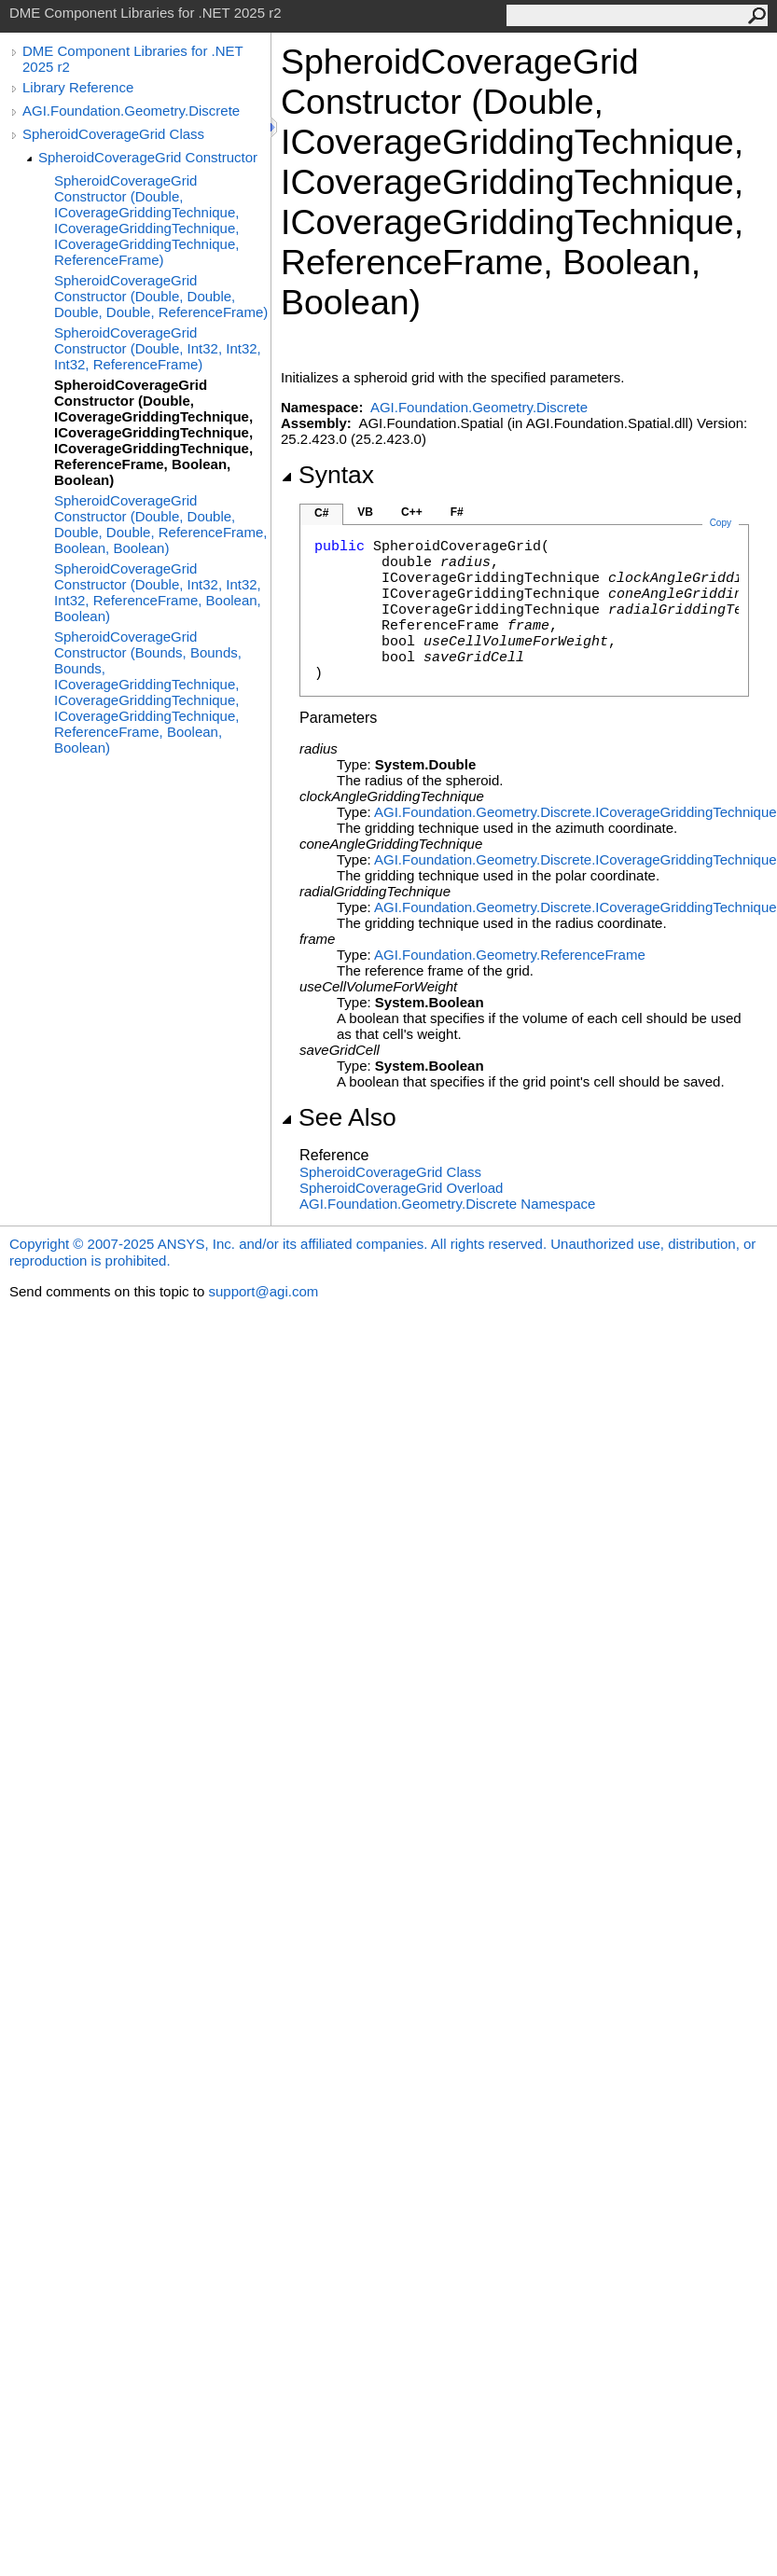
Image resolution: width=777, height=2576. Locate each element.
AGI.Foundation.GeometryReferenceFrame (509, 955)
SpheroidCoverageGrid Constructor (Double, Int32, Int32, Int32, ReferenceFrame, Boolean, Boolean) (157, 592)
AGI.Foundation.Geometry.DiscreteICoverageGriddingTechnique (575, 812)
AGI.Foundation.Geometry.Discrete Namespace (447, 1204)
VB (365, 512)
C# (321, 512)
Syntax (327, 475)
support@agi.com (263, 1291)
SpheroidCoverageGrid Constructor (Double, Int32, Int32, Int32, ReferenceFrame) (157, 348)
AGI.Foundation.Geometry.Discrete (131, 110)
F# (457, 512)
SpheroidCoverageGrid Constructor (147, 157)
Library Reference (77, 87)
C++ (412, 512)
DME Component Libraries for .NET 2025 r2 (132, 59)
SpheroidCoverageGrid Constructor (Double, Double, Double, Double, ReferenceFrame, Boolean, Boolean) (160, 524)
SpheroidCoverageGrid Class (113, 134)
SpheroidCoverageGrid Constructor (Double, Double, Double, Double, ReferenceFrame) (161, 296)
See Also (338, 1117)
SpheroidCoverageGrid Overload (401, 1188)
